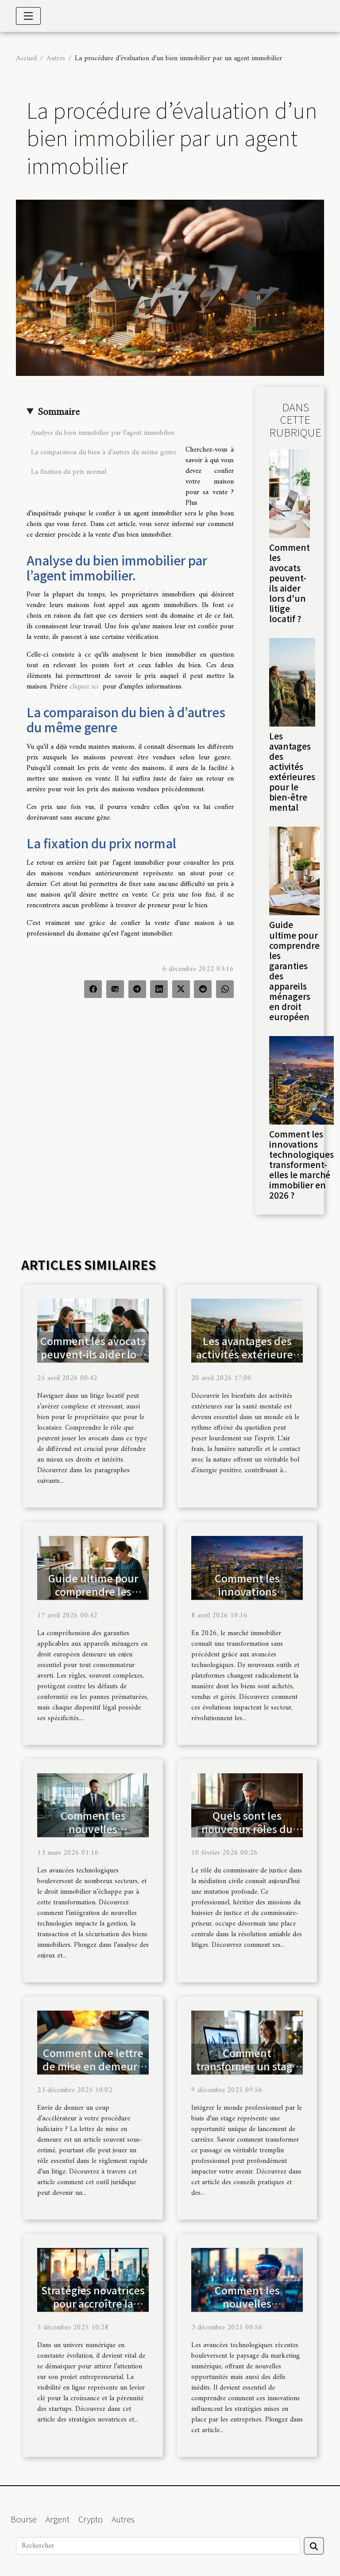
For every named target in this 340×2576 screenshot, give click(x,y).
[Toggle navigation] (28, 16)
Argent (58, 2519)
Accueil (26, 58)
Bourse (24, 2519)
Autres (55, 58)
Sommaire (59, 412)
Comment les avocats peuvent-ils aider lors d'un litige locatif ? (289, 583)
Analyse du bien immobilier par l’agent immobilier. (104, 433)
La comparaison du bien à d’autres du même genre (104, 452)
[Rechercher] (158, 2546)
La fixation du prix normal (68, 472)
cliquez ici (84, 687)
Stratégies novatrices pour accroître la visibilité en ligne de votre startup (93, 2309)
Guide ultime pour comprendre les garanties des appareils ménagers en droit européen (294, 970)
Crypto (90, 2519)
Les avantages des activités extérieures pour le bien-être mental (292, 771)
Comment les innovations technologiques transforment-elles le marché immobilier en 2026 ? (301, 1164)
